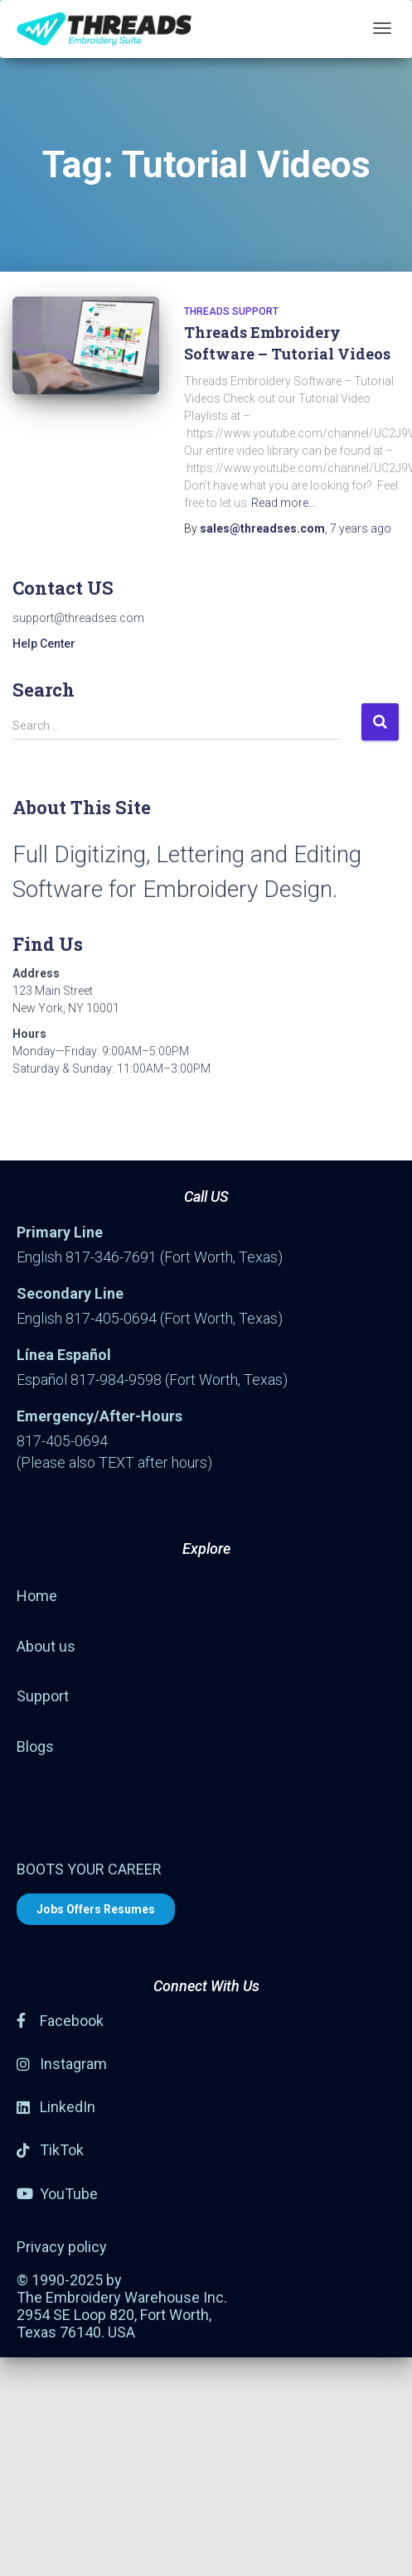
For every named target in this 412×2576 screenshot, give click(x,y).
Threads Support (231, 311)
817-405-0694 (111, 1318)
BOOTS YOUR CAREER (89, 1869)
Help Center (43, 643)
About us (46, 1646)
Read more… (283, 502)
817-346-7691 (111, 1257)
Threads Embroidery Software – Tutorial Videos (287, 342)
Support (43, 1696)
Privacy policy (62, 2246)
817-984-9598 (116, 1379)
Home (37, 1595)
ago (360, 528)
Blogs (35, 1746)
